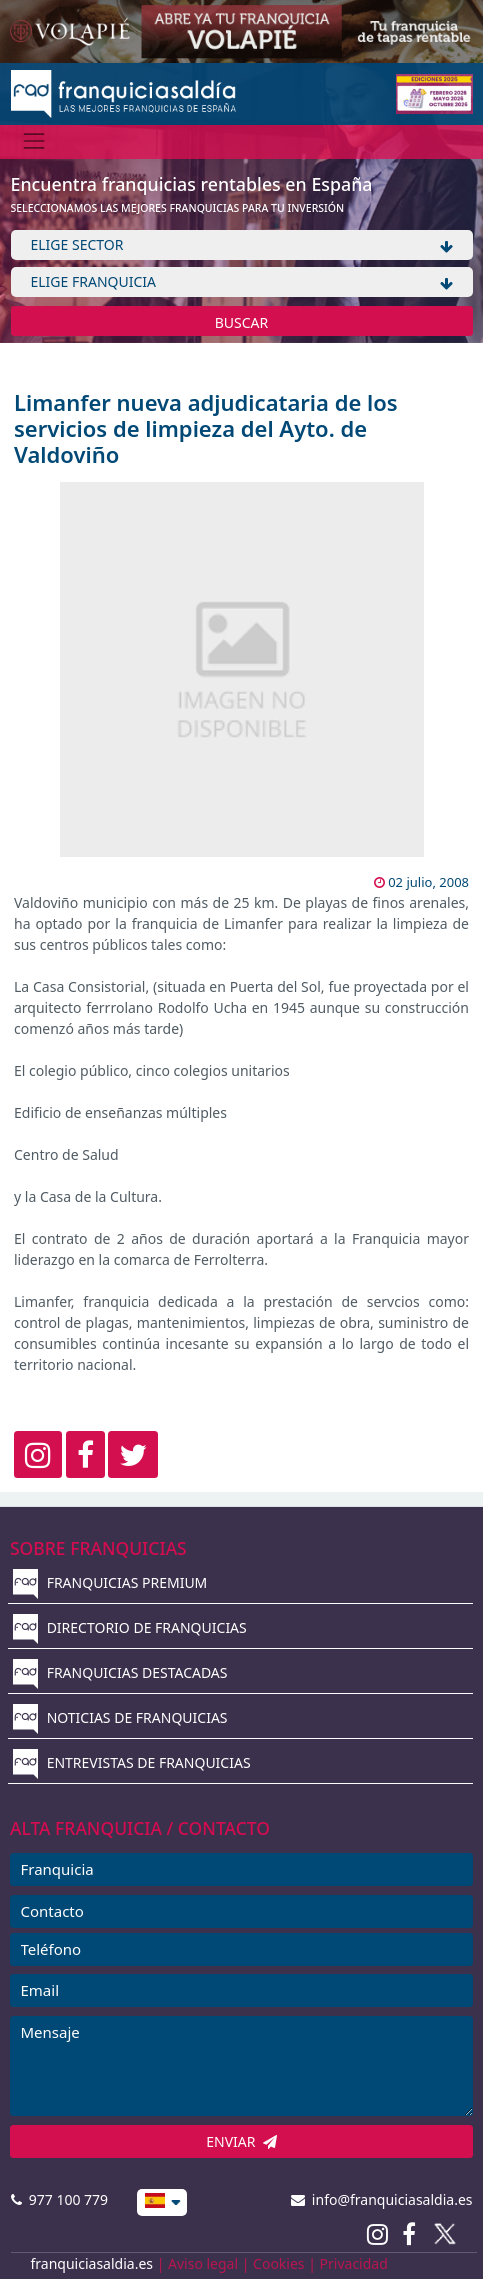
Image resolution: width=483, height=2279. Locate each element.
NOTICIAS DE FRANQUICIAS (120, 1717)
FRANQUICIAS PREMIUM (110, 1582)
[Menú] (34, 141)
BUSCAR (242, 322)
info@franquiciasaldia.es (382, 2199)
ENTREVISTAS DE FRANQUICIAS (132, 1762)
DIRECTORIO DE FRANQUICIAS (130, 1627)
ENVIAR (241, 2141)
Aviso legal (203, 2263)
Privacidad (354, 2263)
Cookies (278, 2263)
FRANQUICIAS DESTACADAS (120, 1672)
